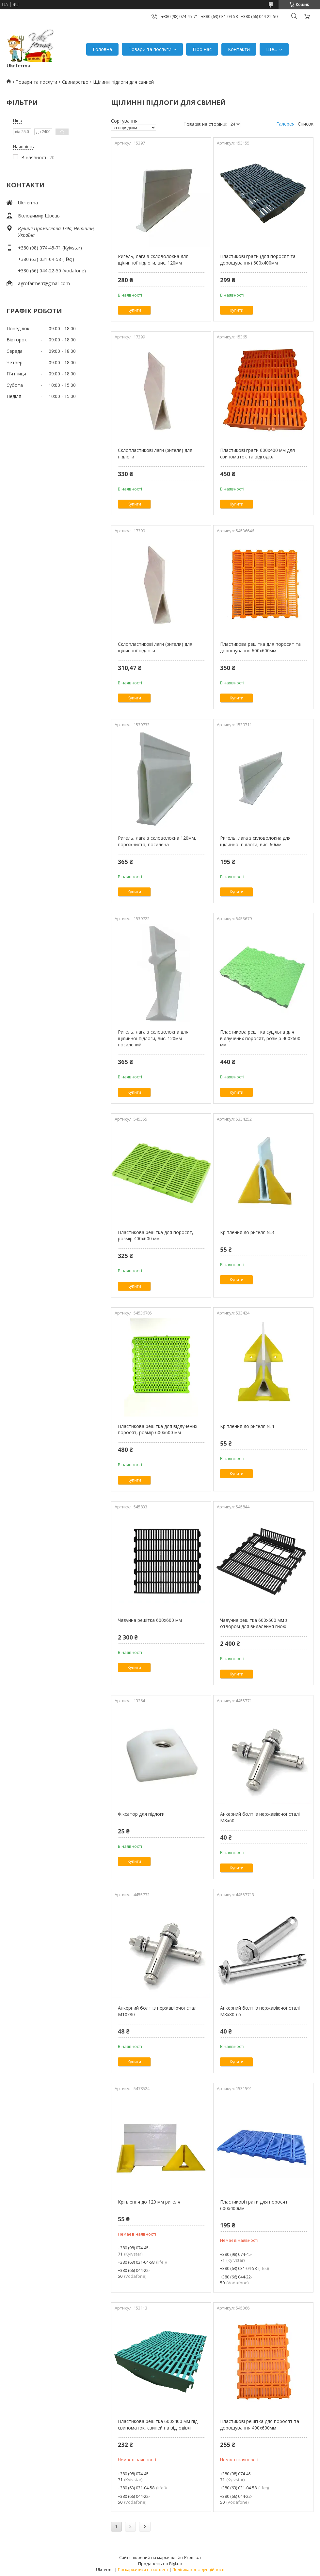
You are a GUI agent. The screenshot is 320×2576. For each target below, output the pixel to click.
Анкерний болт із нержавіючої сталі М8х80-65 (260, 2011)
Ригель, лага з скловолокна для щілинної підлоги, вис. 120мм (153, 259)
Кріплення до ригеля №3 (247, 1232)
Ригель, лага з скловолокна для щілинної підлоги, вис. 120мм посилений (153, 1038)
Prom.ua (192, 2557)
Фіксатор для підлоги (141, 1814)
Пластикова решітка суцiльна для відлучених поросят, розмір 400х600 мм (260, 1038)
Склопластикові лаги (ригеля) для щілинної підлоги (155, 647)
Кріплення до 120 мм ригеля (149, 2202)
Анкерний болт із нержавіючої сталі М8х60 (260, 1817)
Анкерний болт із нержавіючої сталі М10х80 (158, 2011)
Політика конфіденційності (198, 2569)
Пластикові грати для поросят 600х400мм (254, 2205)
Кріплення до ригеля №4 (247, 1426)
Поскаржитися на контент (143, 2569)
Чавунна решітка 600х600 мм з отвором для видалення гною (254, 1623)
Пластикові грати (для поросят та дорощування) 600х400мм (258, 259)
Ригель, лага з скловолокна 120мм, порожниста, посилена (157, 841)
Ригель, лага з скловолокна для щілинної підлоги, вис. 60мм (255, 841)
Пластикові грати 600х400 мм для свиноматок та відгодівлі (257, 453)
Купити (134, 310)
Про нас (202, 49)
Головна (102, 49)
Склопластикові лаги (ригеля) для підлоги (155, 453)
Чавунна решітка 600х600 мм (150, 1620)
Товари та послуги (149, 49)
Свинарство (75, 82)
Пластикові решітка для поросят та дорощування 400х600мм (259, 2424)
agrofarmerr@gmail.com (44, 283)
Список (305, 124)
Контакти (239, 49)
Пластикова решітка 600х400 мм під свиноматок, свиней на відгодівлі (158, 2424)
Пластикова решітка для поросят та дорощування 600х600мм (260, 647)
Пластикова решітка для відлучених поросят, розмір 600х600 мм (157, 1429)
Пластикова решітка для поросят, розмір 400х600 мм (155, 1235)
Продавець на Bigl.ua (160, 2564)
